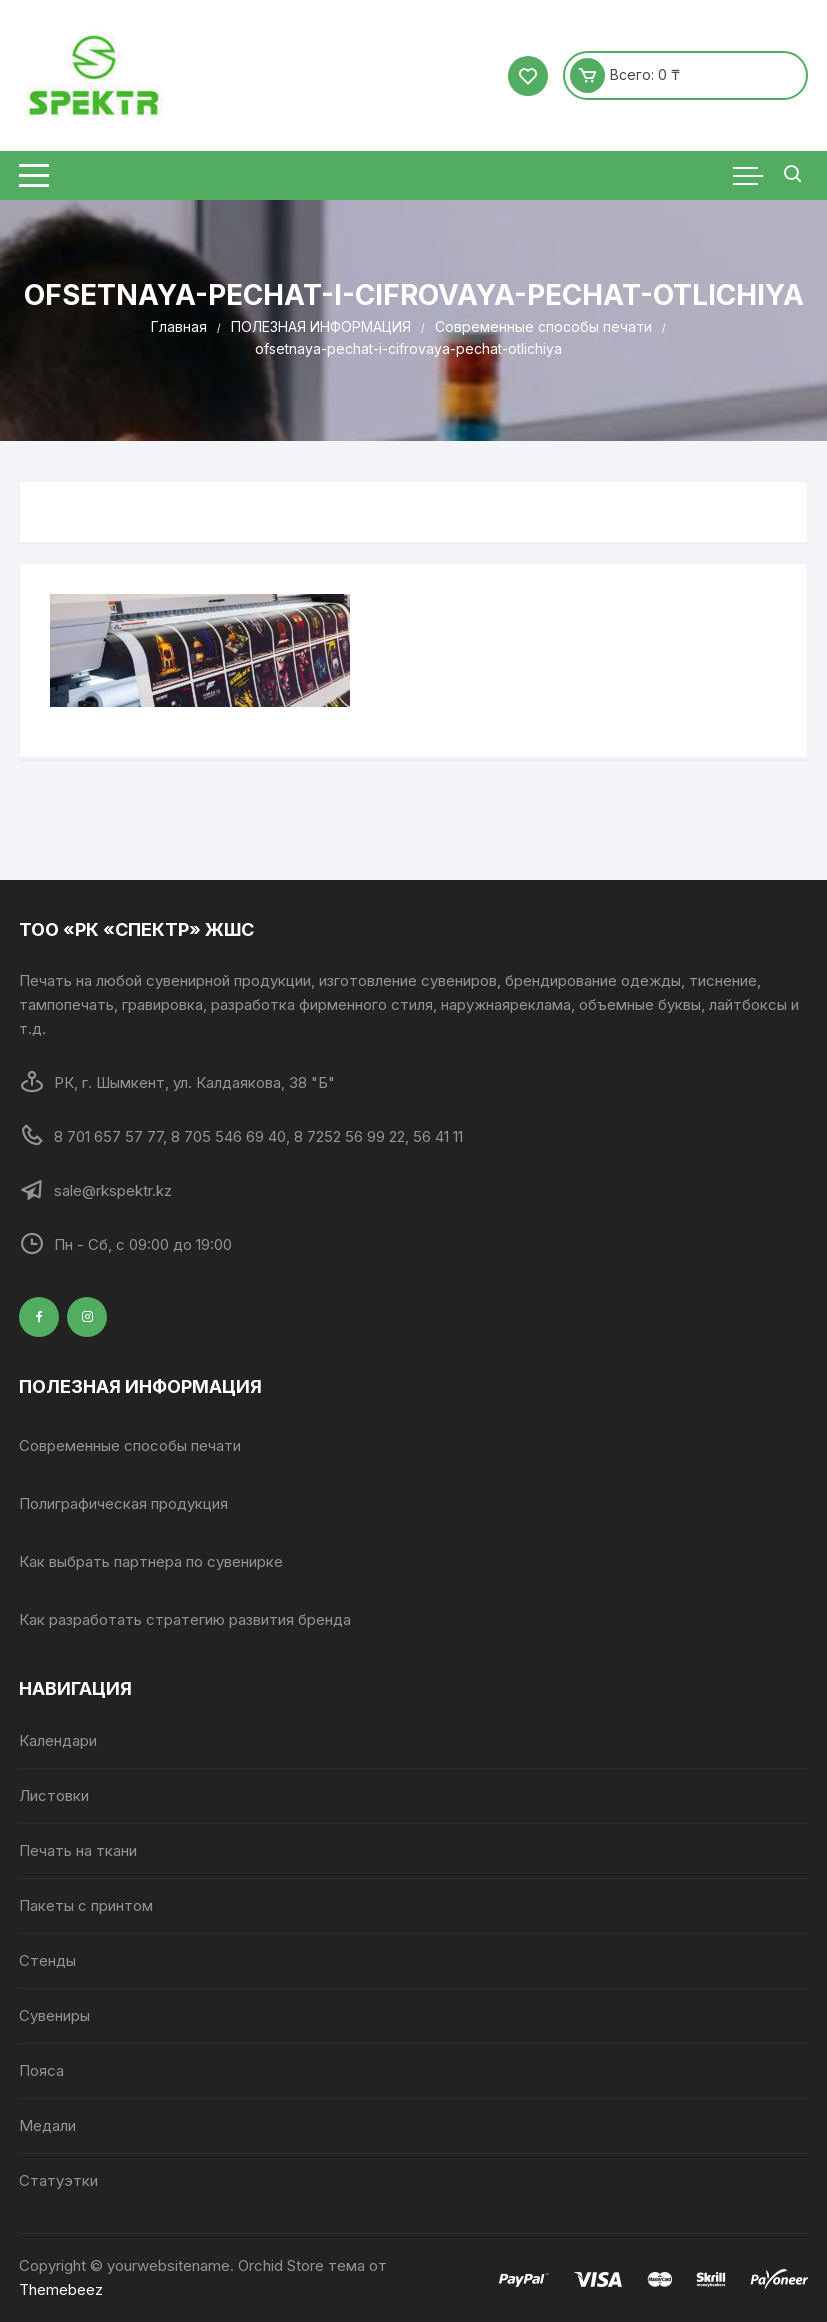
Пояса (41, 2070)
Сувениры (54, 2015)
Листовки (54, 1795)
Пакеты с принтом (86, 1905)
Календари (58, 1740)
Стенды (47, 1960)
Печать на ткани (78, 1850)
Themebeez (61, 2289)
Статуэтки (58, 2180)
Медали (47, 2125)
